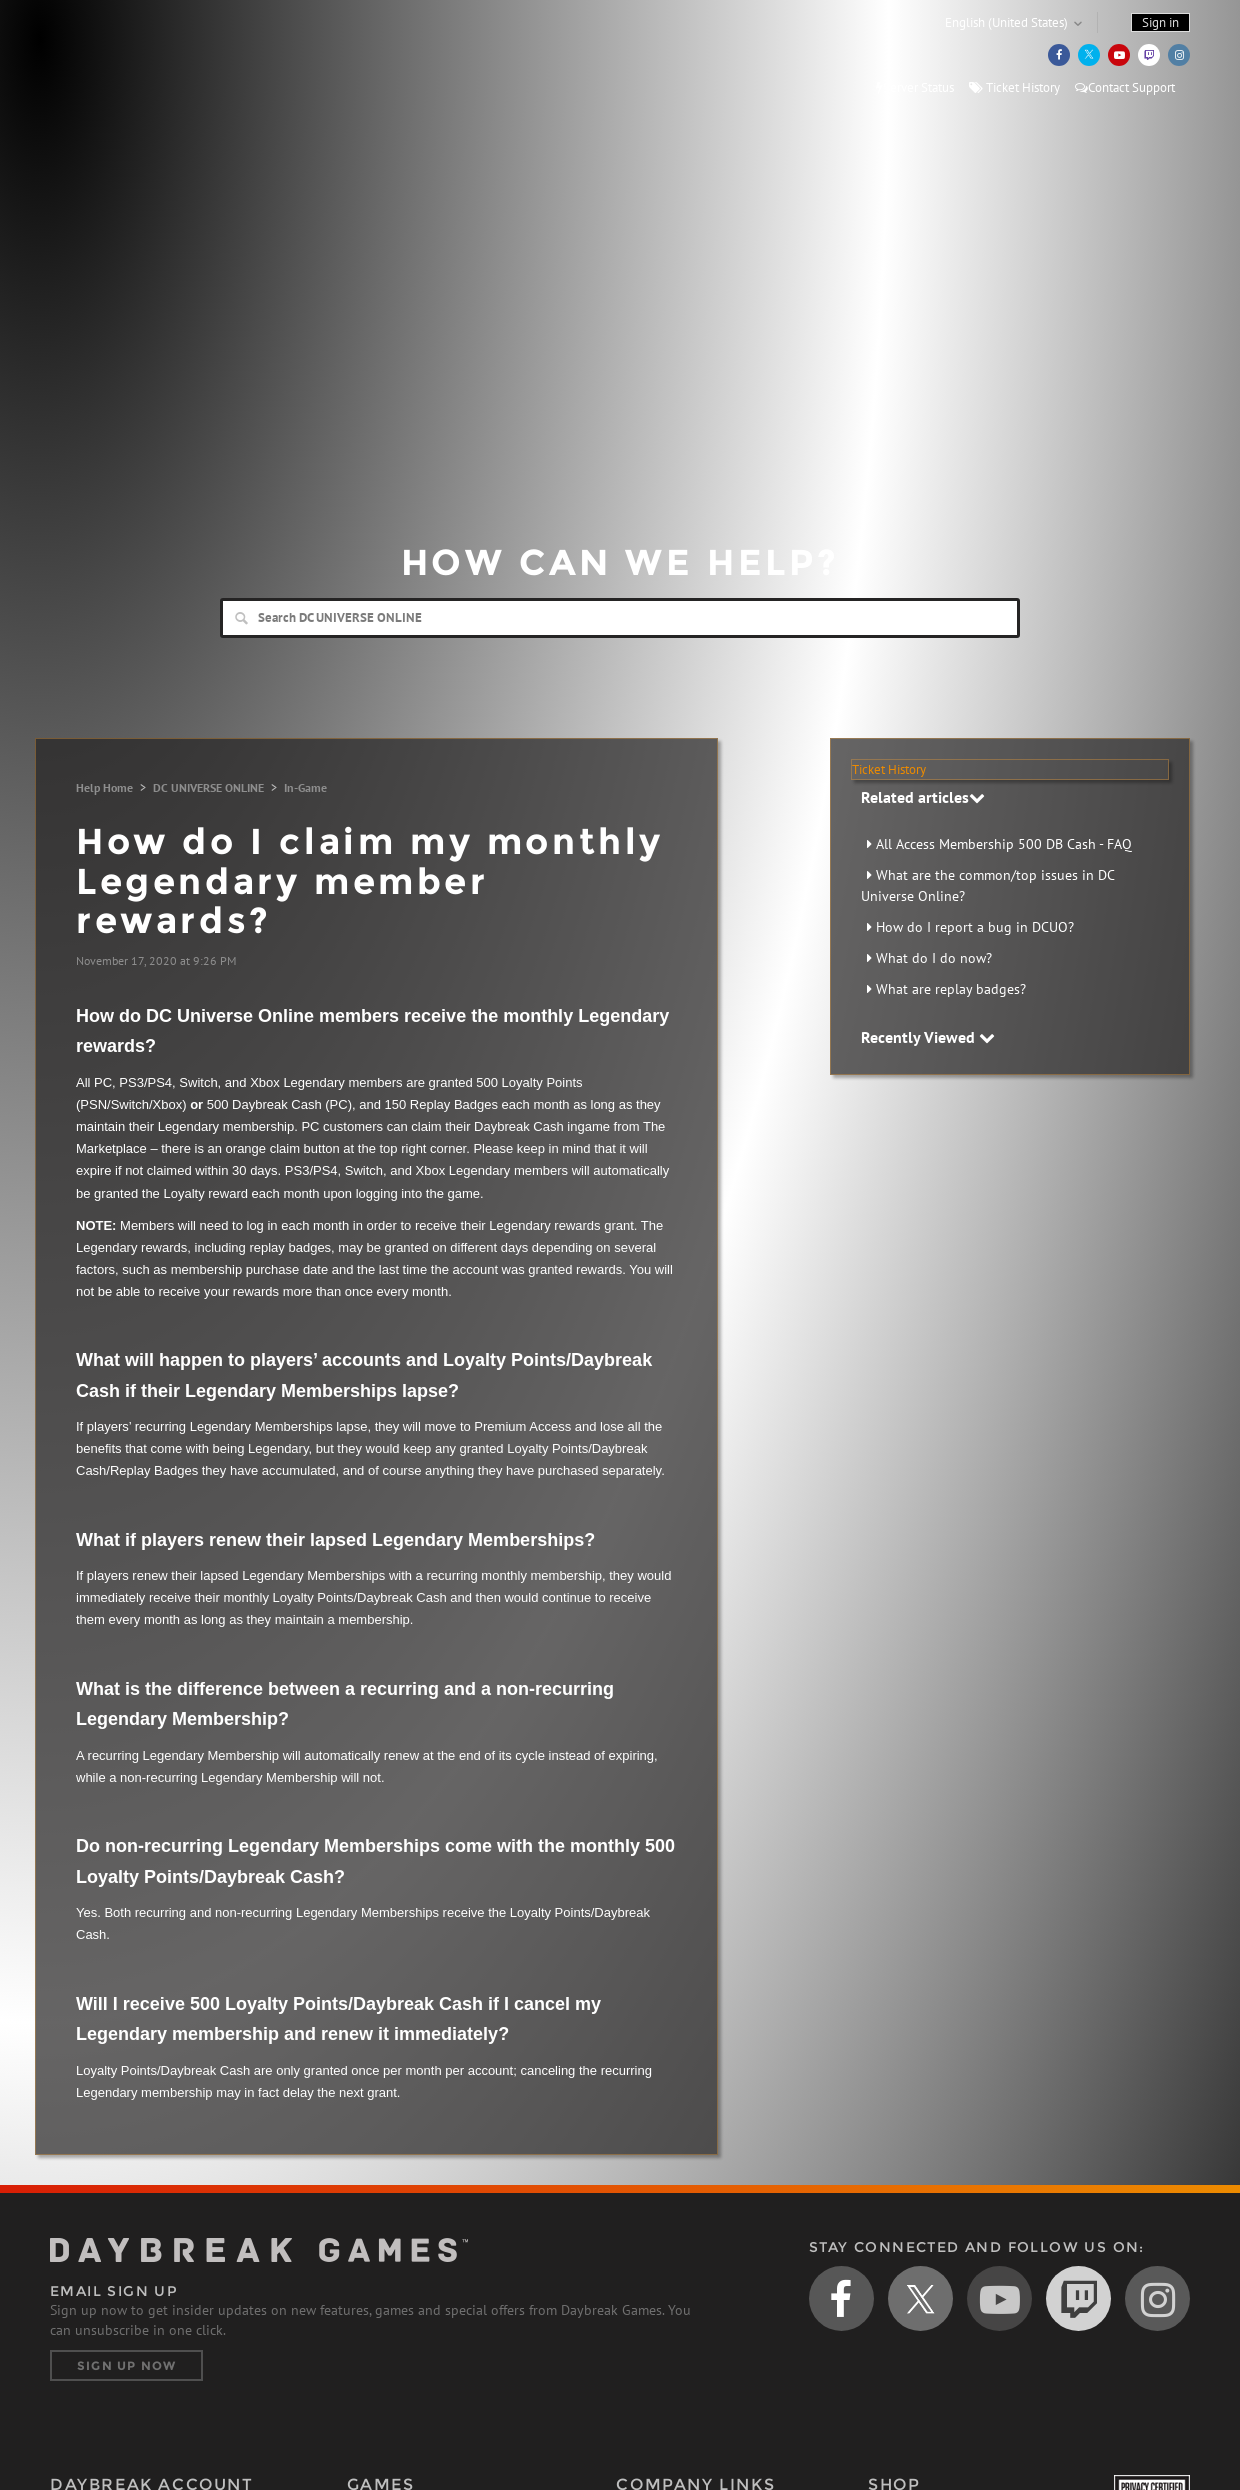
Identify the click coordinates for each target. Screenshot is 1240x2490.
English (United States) (1006, 22)
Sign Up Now (126, 2365)
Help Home (104, 787)
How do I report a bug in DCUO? (975, 927)
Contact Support (1125, 87)
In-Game (305, 787)
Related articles (923, 797)
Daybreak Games (140, 57)
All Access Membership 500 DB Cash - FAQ (1004, 844)
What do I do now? (934, 958)
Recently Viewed (928, 1037)
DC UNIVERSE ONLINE (208, 787)
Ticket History (1014, 87)
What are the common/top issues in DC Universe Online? (987, 885)
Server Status (915, 87)
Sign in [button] (1160, 22)
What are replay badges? (951, 989)
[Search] (620, 618)
